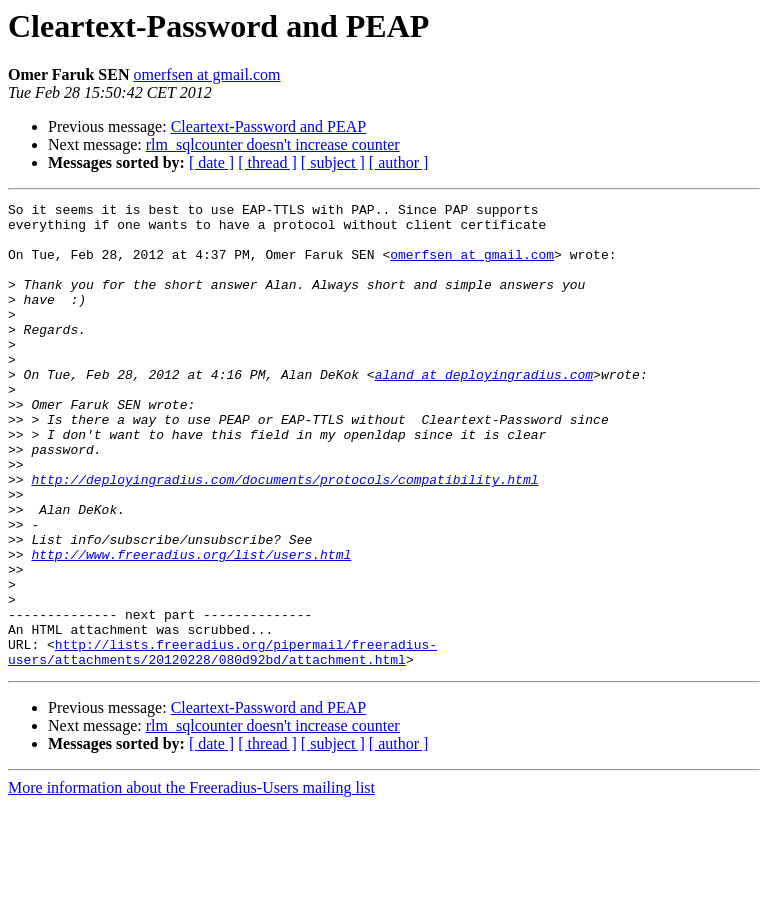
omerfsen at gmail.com (206, 74)
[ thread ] (267, 162)
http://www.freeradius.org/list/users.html (191, 626)
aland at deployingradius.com (484, 410)
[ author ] (399, 162)
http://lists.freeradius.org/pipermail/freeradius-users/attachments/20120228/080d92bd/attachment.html (222, 743)
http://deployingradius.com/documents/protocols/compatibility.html (284, 536)
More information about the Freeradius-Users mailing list (191, 880)
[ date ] (211, 162)
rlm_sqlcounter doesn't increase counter (273, 144)
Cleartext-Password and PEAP (269, 126)
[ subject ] (333, 162)
